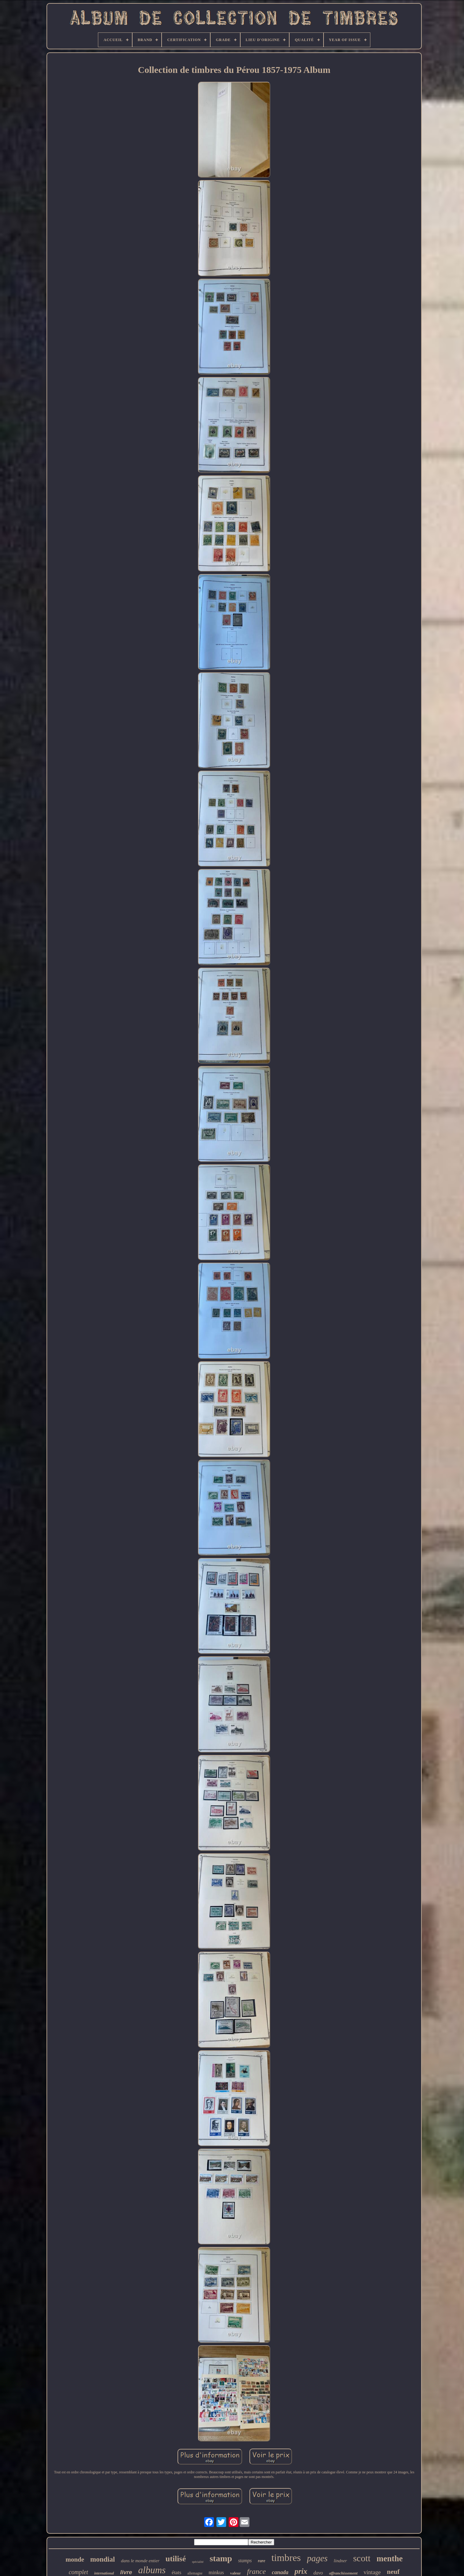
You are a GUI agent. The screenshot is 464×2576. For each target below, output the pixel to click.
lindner (340, 2560)
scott (362, 2558)
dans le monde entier (140, 2560)
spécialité (198, 2561)
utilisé (176, 2558)
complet (78, 2572)
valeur (235, 2573)
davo (318, 2572)
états (176, 2572)
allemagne (194, 2573)
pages (317, 2558)
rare (261, 2561)
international (104, 2573)
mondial (102, 2559)
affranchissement (343, 2573)
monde (74, 2559)
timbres (286, 2557)
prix (300, 2571)
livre (126, 2572)
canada (280, 2572)
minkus (216, 2572)
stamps (245, 2560)
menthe (389, 2558)
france (256, 2571)
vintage (372, 2572)
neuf (393, 2571)
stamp (221, 2558)
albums (152, 2570)
